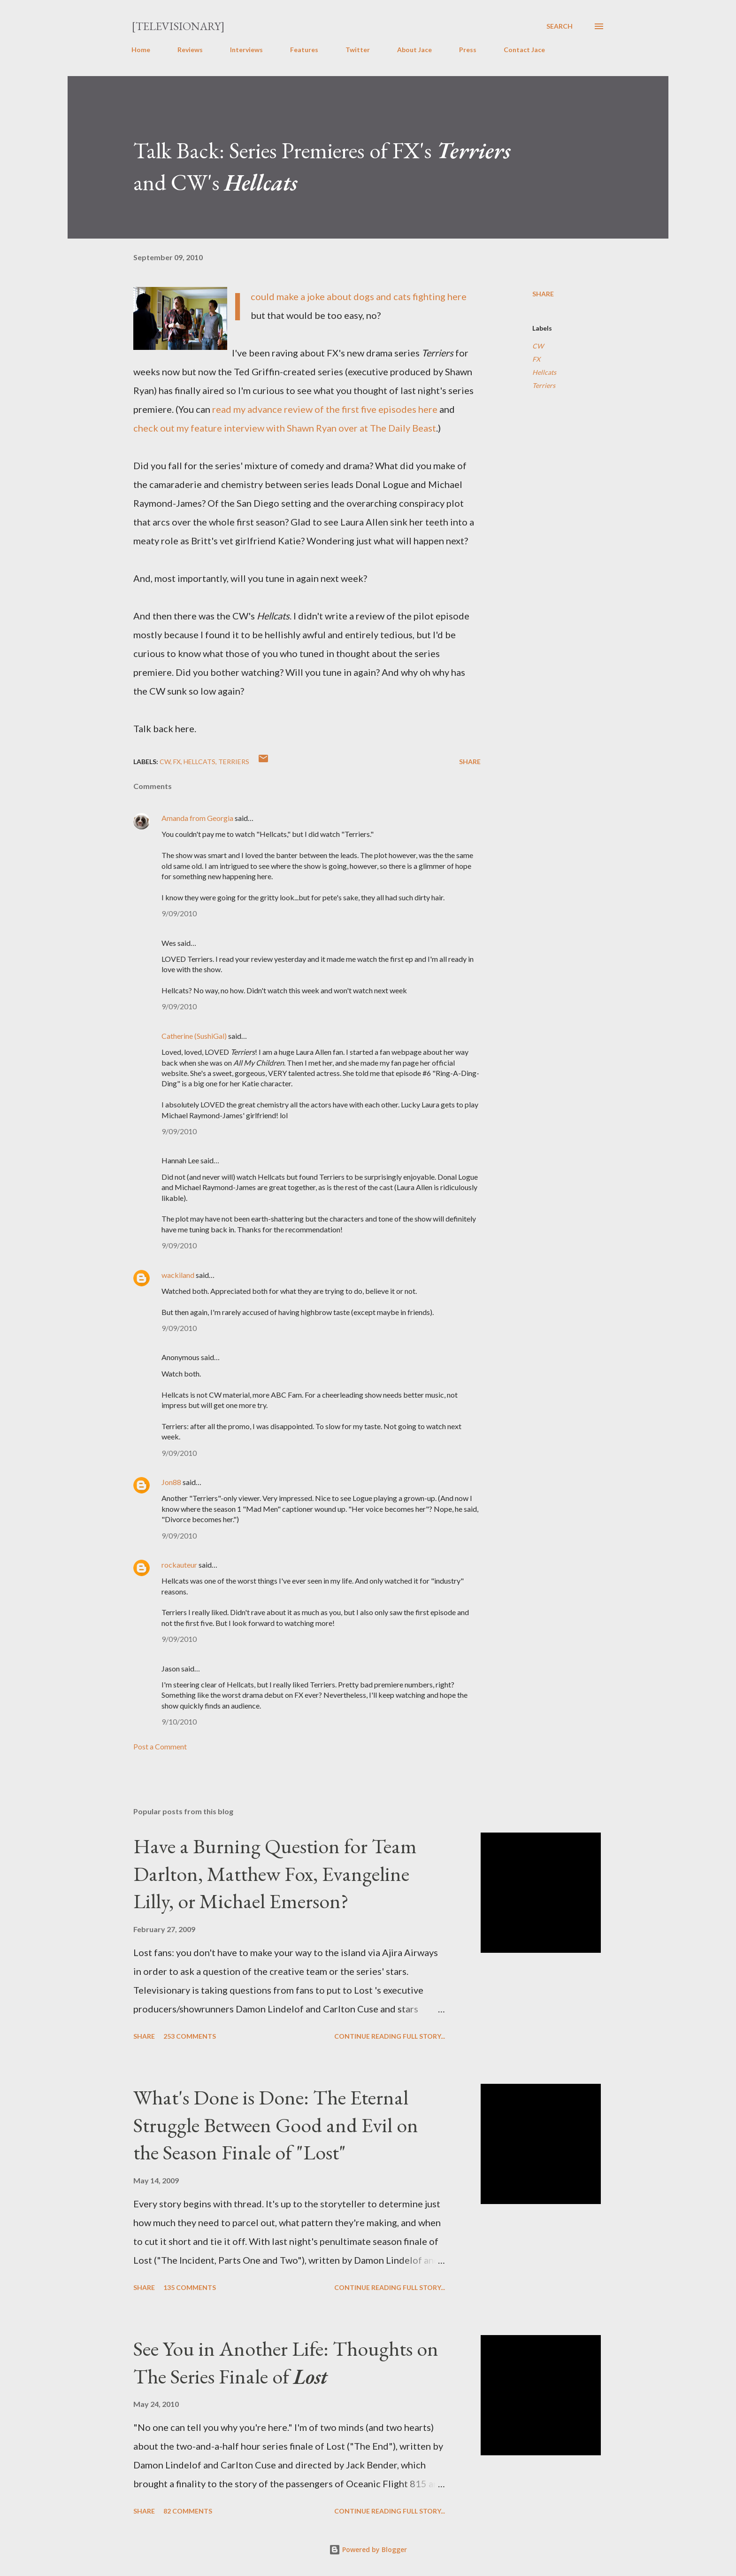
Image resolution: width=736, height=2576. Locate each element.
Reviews (190, 50)
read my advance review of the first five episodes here (324, 409)
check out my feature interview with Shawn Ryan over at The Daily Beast (284, 427)
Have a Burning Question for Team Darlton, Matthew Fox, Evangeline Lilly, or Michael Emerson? (275, 1873)
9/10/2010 (179, 1721)
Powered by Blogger (368, 2549)
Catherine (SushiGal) (194, 1035)
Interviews (246, 50)
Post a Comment (160, 1746)
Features (304, 50)
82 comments (187, 2511)
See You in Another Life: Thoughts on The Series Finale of (285, 2362)
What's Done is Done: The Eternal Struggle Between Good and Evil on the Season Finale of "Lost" (275, 2125)
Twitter (357, 50)
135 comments (189, 2287)
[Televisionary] (178, 26)
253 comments (189, 2036)
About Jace (414, 50)
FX (536, 359)
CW (538, 346)
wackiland (177, 1274)
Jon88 (171, 1482)
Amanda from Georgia (197, 817)
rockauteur (179, 1564)
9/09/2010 (179, 913)
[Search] (559, 26)
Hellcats (544, 372)
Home (140, 50)
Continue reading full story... (389, 2036)
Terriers (543, 385)
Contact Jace (524, 50)
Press (467, 50)
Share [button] (543, 294)
